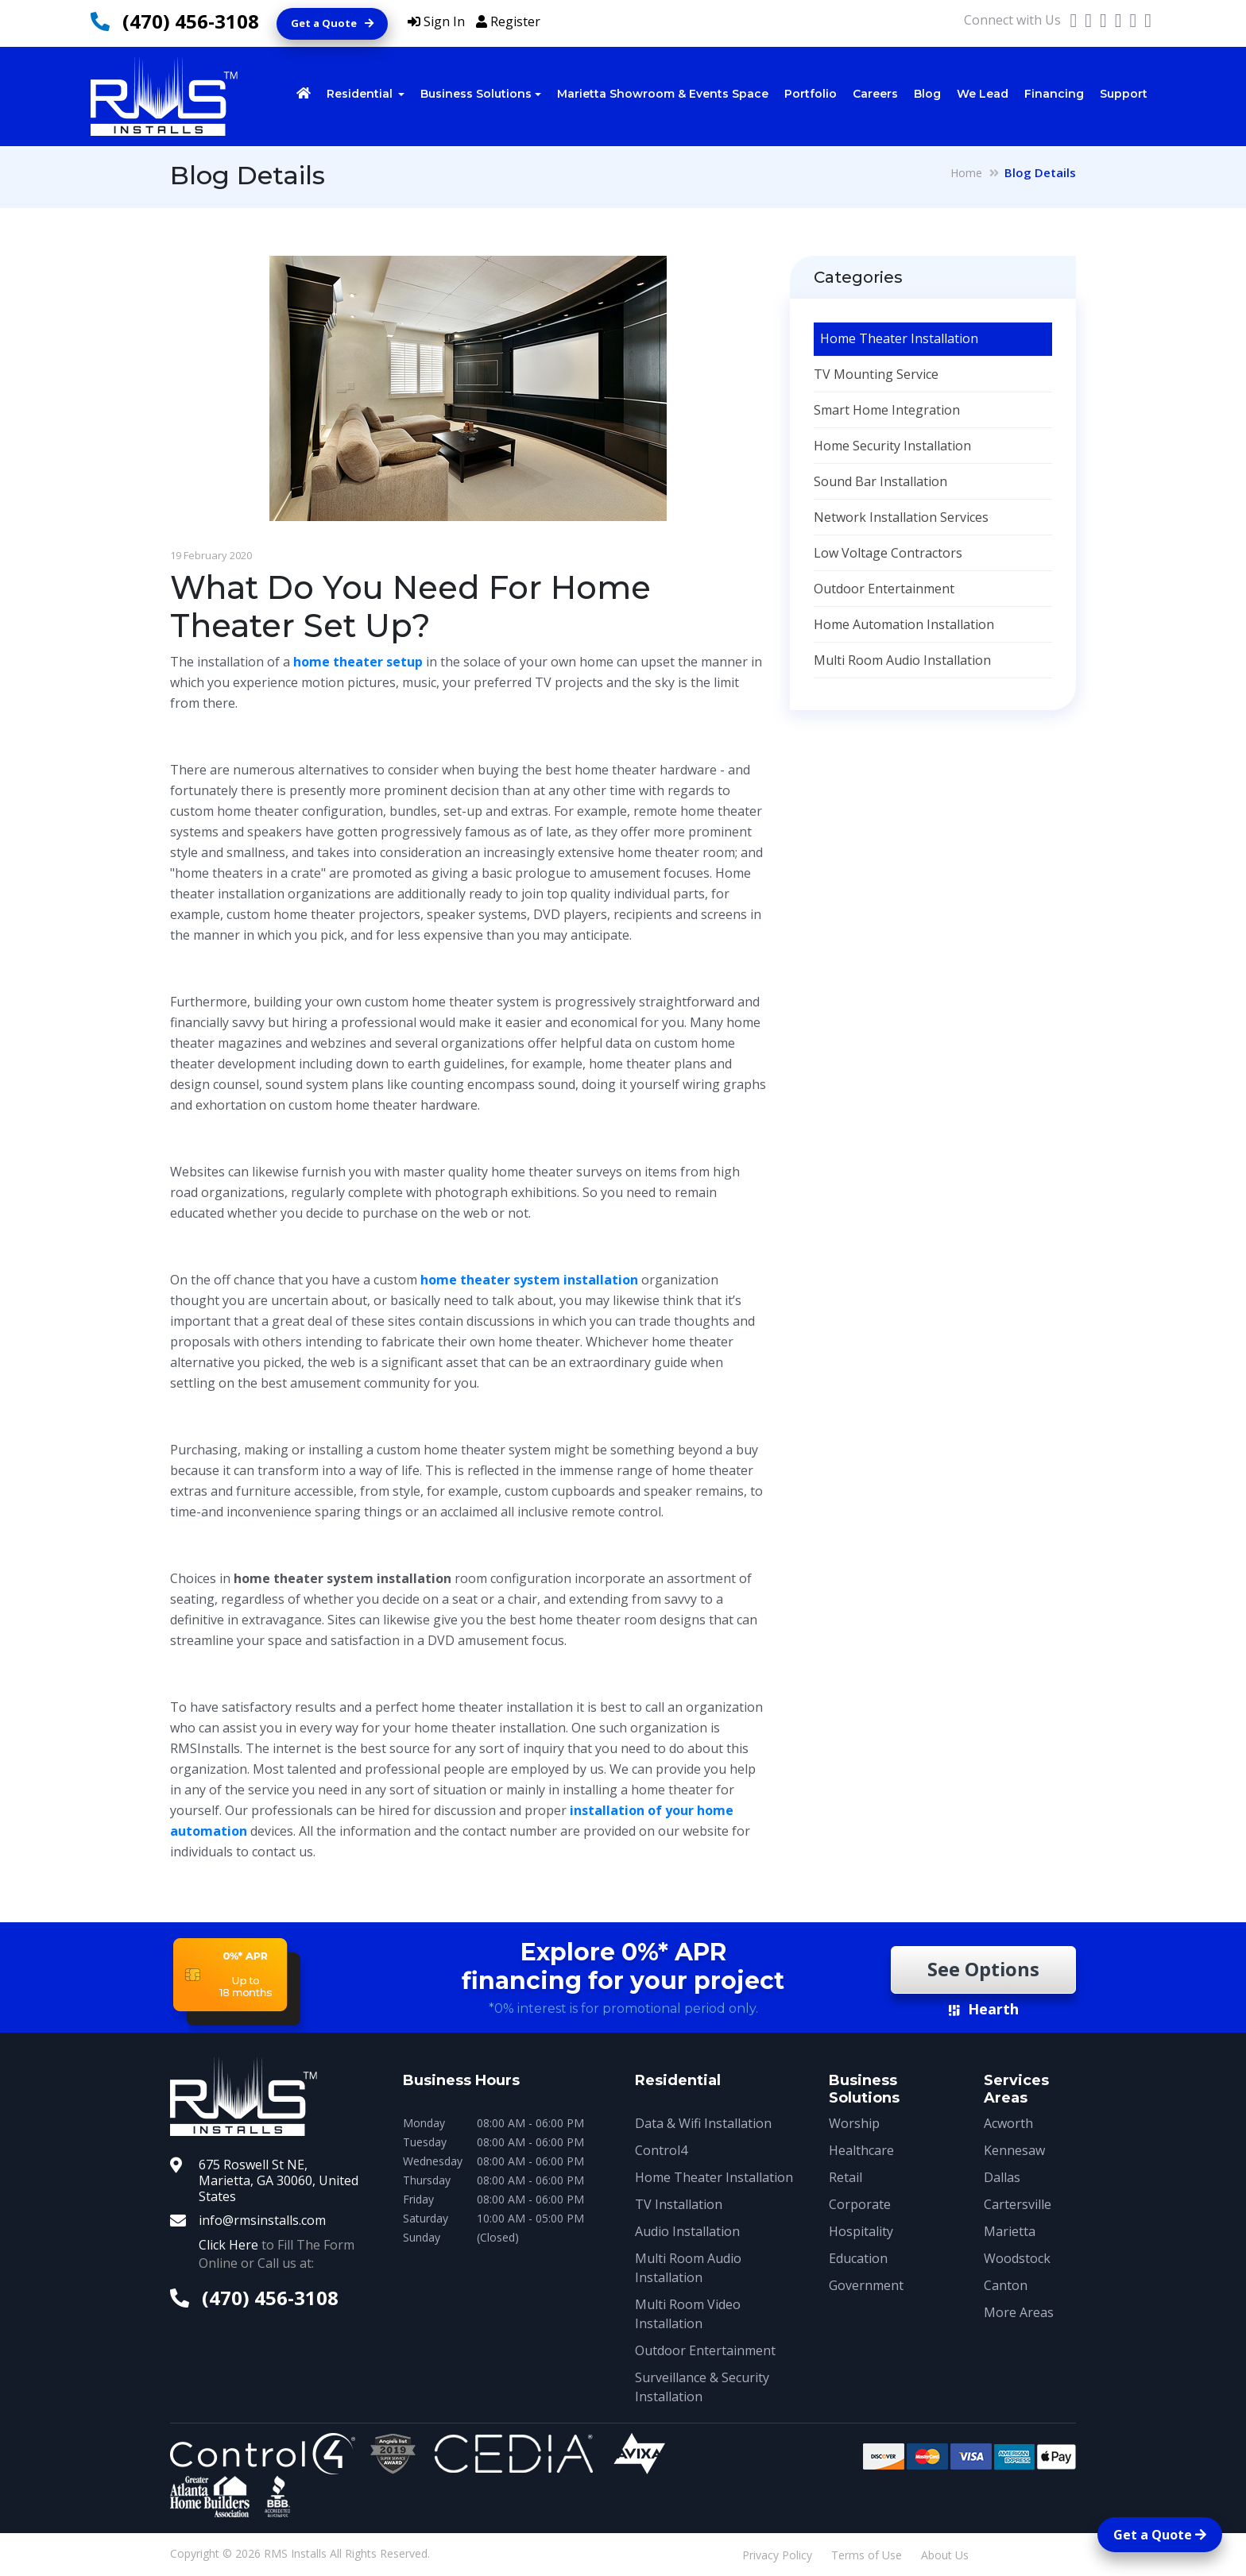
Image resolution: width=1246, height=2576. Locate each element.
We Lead (982, 94)
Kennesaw (1014, 2150)
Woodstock (1017, 2258)
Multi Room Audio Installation (902, 660)
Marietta (1009, 2231)
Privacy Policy (777, 2554)
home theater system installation (529, 1279)
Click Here (228, 2245)
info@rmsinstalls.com (262, 2220)
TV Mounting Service (876, 374)
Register (508, 21)
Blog (927, 94)
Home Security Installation (892, 445)
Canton (1005, 2285)
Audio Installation (687, 2231)
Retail (845, 2177)
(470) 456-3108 (190, 21)
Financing (1054, 94)
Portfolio (810, 94)
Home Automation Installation (904, 624)
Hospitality (861, 2231)
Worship (854, 2123)
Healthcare (861, 2150)
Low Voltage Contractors (888, 553)
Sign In (436, 21)
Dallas (1002, 2177)
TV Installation (678, 2204)
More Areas (1019, 2312)
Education (858, 2258)
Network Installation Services (901, 517)
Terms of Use (866, 2554)
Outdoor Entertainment (884, 588)
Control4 (661, 2150)
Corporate (860, 2204)
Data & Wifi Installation (703, 2123)
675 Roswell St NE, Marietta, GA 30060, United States (278, 2180)
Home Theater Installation (899, 338)
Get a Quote (332, 23)
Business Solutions (476, 94)
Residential (361, 94)
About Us (945, 2554)
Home (966, 172)
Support (1123, 94)
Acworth (1008, 2123)
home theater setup (358, 661)
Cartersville (1017, 2204)
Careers (875, 94)
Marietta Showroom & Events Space (662, 94)
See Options (983, 1969)
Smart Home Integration (887, 410)
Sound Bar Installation (880, 481)
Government (866, 2285)
